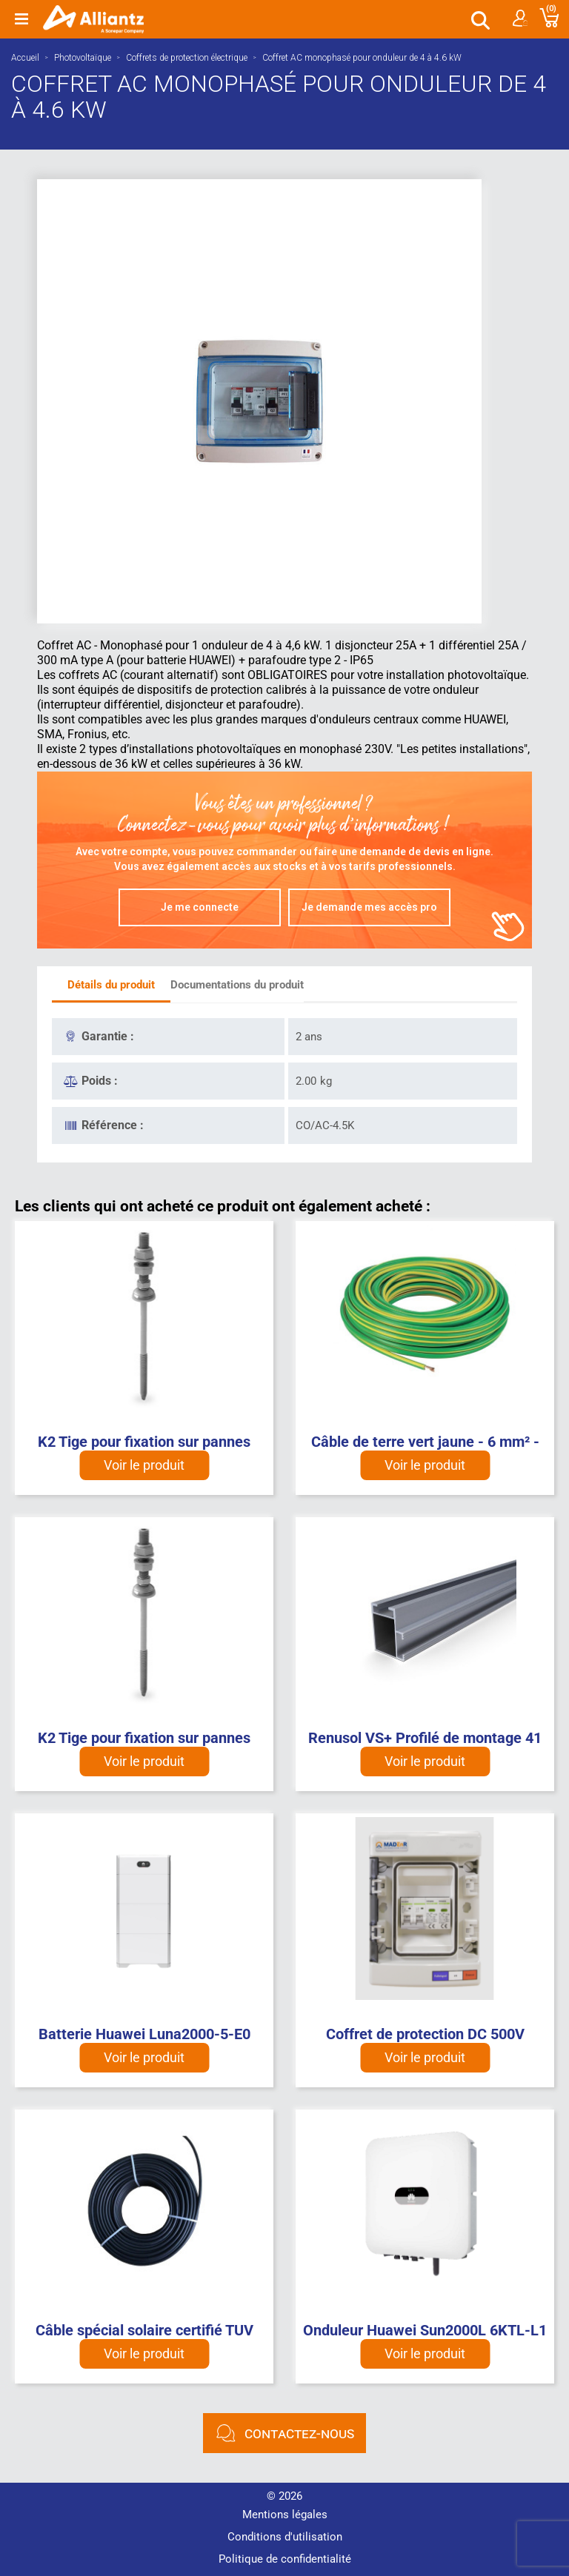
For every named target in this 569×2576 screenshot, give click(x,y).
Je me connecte (200, 907)
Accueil (25, 58)
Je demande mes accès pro (369, 907)
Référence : (112, 1125)
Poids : (99, 1081)
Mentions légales (284, 2514)
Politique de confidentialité (285, 2559)
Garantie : (107, 1036)
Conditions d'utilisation (284, 2536)
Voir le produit (144, 1465)
